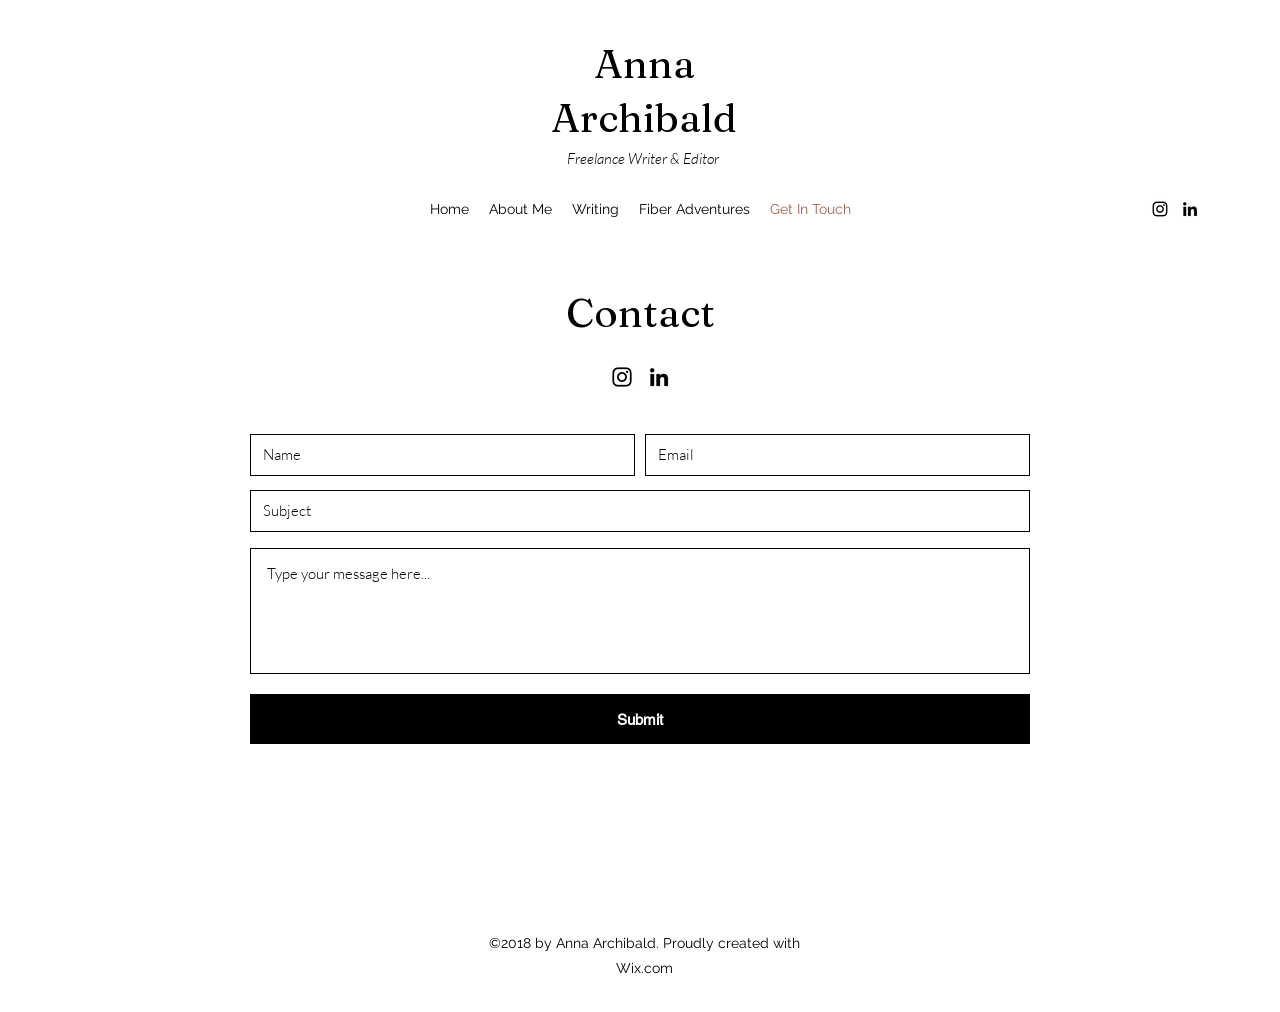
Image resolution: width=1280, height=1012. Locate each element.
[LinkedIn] (1190, 209)
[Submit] (640, 719)
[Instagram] (1160, 209)
